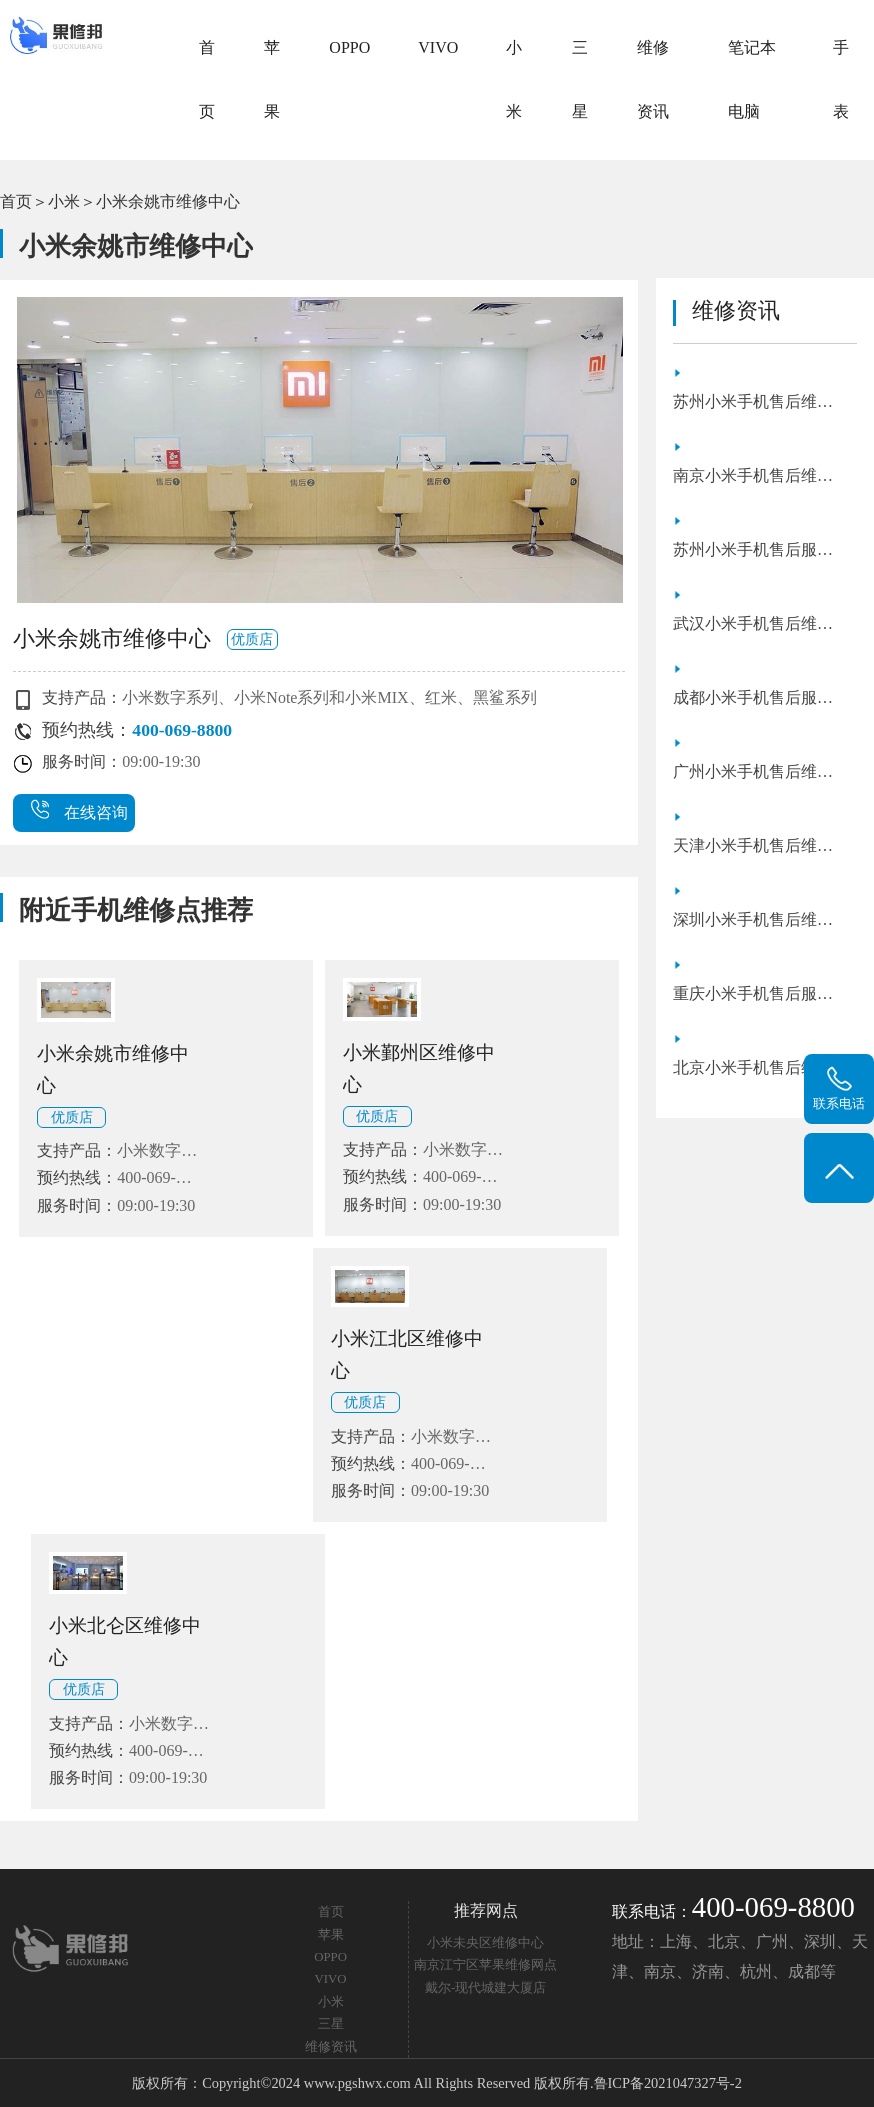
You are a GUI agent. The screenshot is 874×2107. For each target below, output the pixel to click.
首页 (207, 79)
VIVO (438, 47)
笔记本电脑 (752, 79)
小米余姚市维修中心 (168, 201)
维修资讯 (653, 79)
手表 (841, 79)
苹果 (272, 79)
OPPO (349, 47)
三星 (580, 79)
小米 (514, 79)
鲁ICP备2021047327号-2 (668, 2083)
